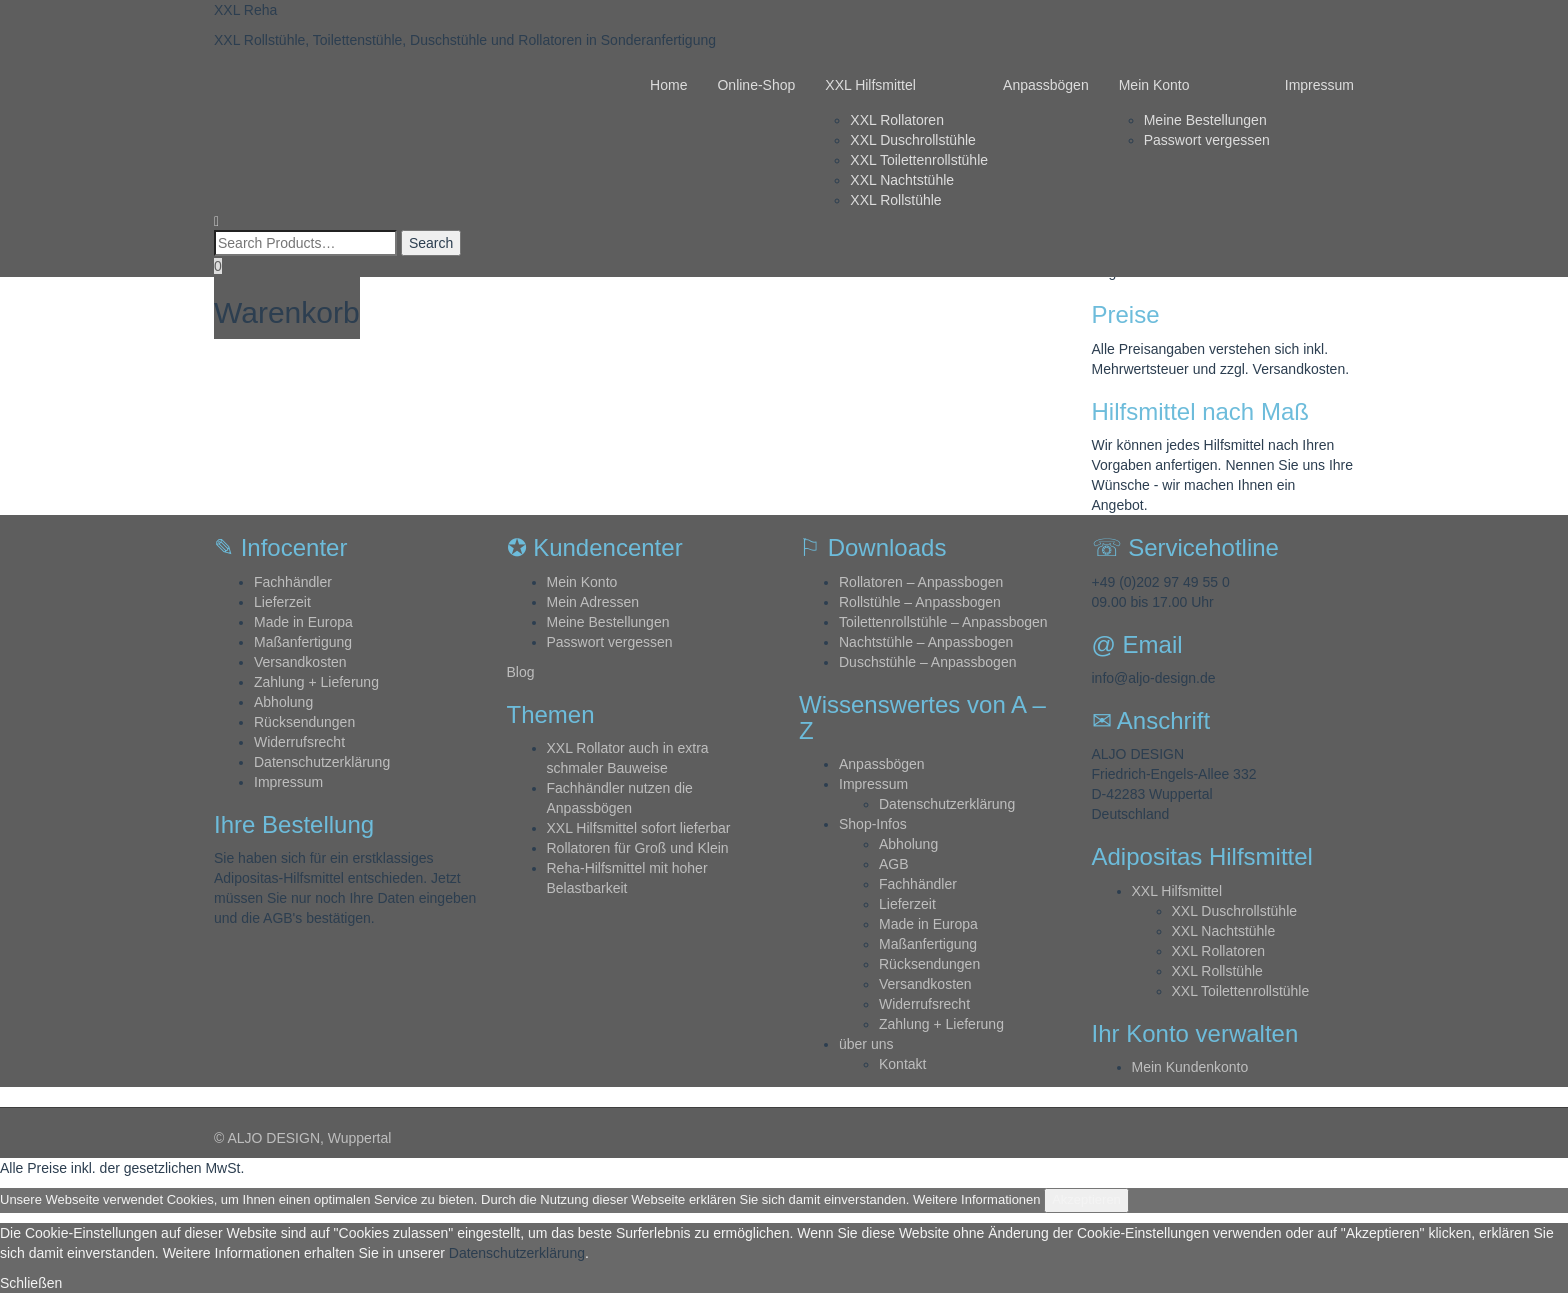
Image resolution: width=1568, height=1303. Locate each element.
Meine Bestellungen (1205, 120)
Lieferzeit (282, 602)
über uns (866, 1044)
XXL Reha (245, 10)
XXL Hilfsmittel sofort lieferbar (639, 828)
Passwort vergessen (1207, 140)
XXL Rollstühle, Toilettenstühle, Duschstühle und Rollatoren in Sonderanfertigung (465, 40)
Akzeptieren (1086, 1199)
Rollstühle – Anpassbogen (920, 602)
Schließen (31, 1283)
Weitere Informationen (977, 1199)
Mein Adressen (593, 602)
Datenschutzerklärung (322, 762)
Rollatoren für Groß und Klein (638, 848)
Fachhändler (293, 582)
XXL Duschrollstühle (913, 140)
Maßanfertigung (303, 642)
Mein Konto (1154, 85)
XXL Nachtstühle (902, 180)
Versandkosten (300, 662)
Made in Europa (303, 622)
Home (668, 85)
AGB (894, 864)
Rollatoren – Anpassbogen (921, 582)
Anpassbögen (1046, 85)
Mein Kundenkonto (1190, 1067)
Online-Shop (756, 85)
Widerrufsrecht (299, 742)
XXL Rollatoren (897, 120)
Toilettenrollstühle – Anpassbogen (943, 622)
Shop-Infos (873, 824)
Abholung (283, 702)
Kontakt (902, 1064)
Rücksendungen (304, 722)
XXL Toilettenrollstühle (919, 160)
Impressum (1319, 85)
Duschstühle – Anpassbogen (927, 662)
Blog (521, 672)
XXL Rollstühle (895, 200)
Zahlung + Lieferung (316, 682)
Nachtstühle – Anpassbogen (926, 642)
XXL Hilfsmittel (870, 85)
